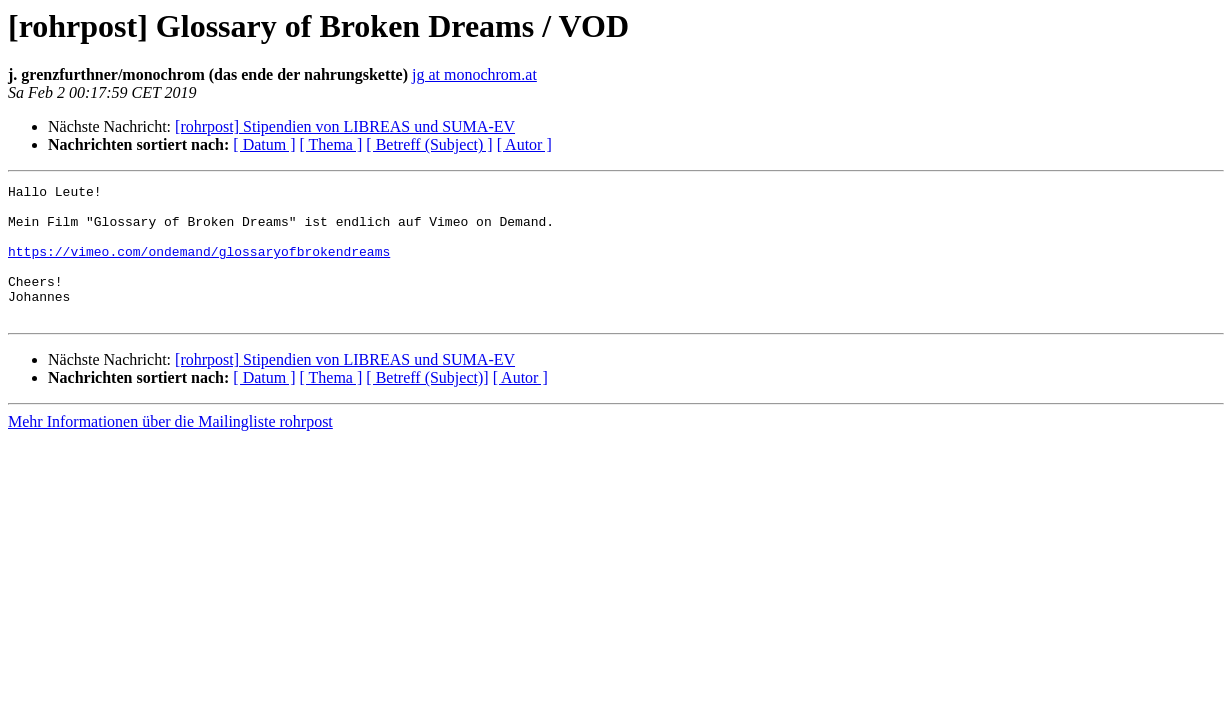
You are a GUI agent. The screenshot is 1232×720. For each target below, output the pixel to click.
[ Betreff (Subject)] (427, 404)
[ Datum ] (264, 144)
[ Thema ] (331, 144)
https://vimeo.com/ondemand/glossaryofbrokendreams (199, 266)
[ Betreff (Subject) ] (429, 144)
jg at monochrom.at (474, 74)
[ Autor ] (524, 144)
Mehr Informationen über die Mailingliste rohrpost (170, 448)
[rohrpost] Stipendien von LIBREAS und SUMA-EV (345, 126)
